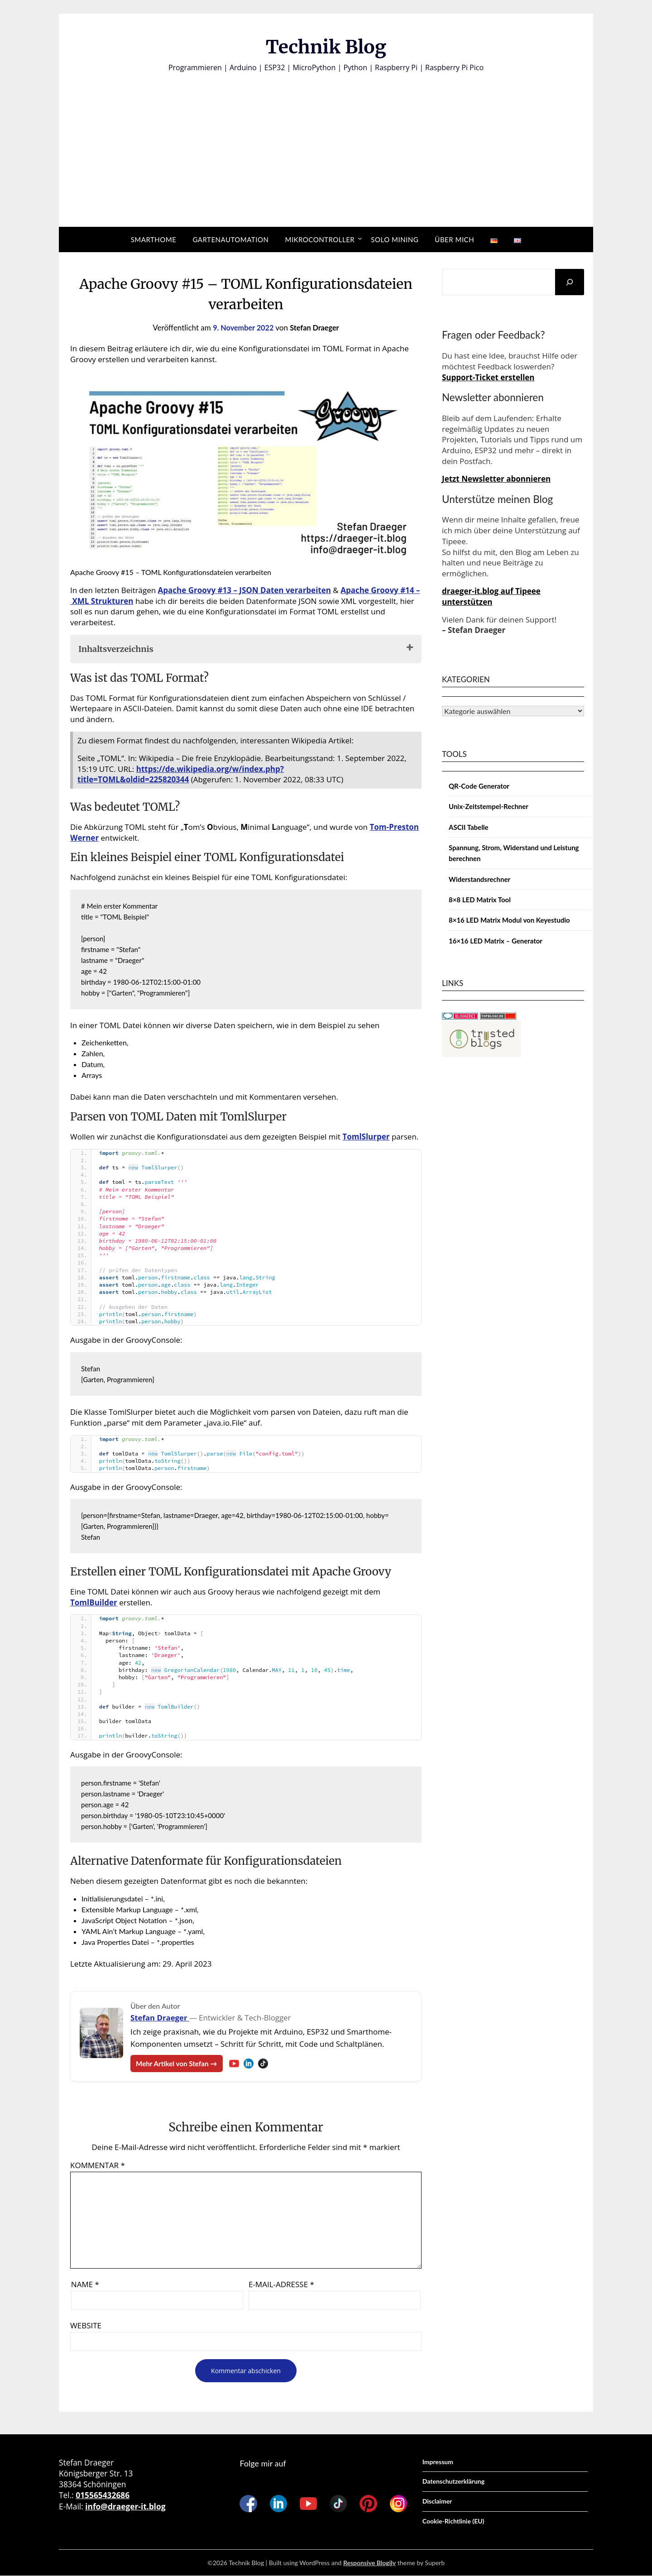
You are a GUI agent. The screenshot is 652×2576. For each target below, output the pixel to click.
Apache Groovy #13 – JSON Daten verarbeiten (244, 590)
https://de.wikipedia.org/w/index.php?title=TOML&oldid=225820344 (180, 774)
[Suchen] (569, 282)
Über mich (454, 239)
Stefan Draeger (316, 327)
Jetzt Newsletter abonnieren (496, 479)
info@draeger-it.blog (125, 2506)
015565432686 (102, 2495)
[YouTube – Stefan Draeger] (238, 2063)
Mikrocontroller (320, 239)
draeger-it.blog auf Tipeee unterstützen (491, 596)
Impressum (437, 2462)
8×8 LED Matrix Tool (480, 899)
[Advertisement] (326, 140)
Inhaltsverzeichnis (115, 649)
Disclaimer (437, 2501)
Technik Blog (326, 45)
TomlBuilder (93, 1602)
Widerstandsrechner (479, 879)
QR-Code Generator (479, 786)
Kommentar (97, 2165)
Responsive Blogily (369, 2563)
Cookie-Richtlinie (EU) (453, 2521)
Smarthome (154, 239)
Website (85, 2326)
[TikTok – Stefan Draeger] (267, 2063)
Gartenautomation (230, 239)
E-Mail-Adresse (281, 2284)
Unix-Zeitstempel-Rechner (488, 806)
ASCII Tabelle (469, 827)
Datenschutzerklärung (453, 2481)
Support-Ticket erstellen (488, 377)
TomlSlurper (365, 1136)
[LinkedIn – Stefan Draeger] (253, 2063)
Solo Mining (394, 239)
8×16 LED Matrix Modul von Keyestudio (509, 920)
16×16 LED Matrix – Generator (495, 941)
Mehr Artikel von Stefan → (178, 2063)
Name (85, 2284)
